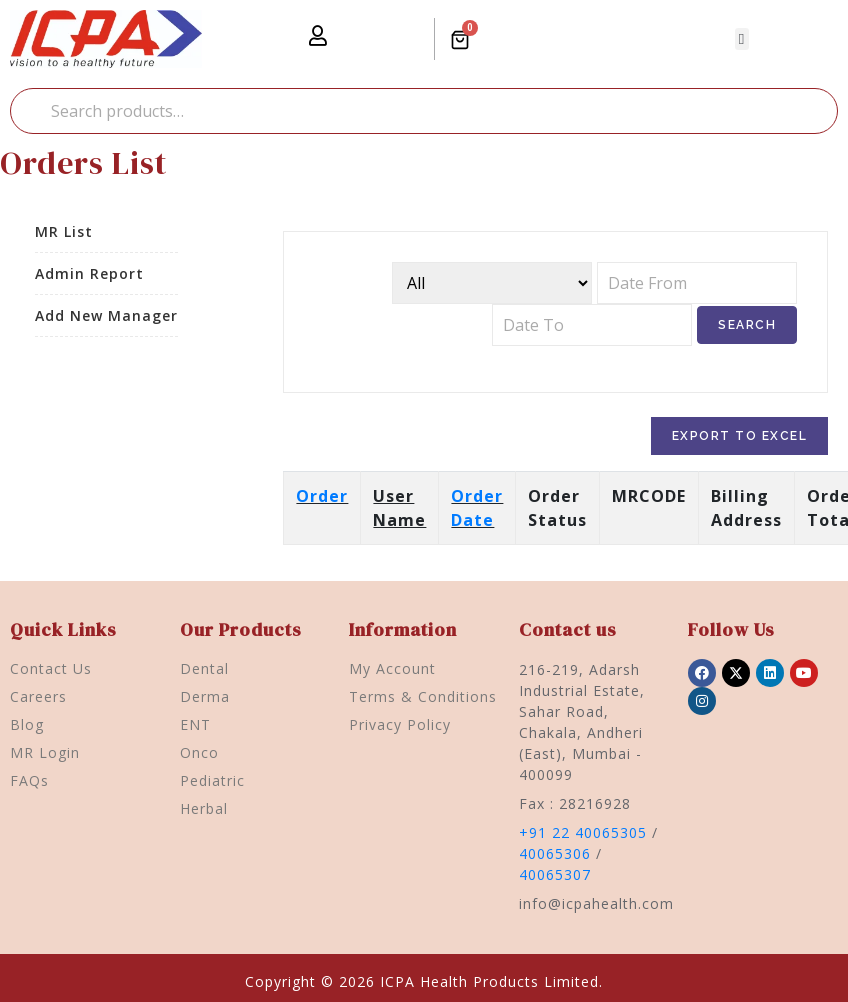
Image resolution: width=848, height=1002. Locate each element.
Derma (205, 696)
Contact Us (51, 668)
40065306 (555, 853)
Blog (27, 724)
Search (30, 110)
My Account (392, 668)
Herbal (204, 808)
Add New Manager (106, 315)
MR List (64, 231)
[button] (742, 39)
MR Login (45, 752)
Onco (199, 752)
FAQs (29, 780)
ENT (195, 724)
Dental (204, 668)
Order (322, 496)
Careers (38, 696)
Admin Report (89, 273)
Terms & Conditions (423, 696)
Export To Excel (740, 436)
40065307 (555, 874)
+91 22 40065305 (583, 832)
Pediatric (212, 780)
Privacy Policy (400, 724)
